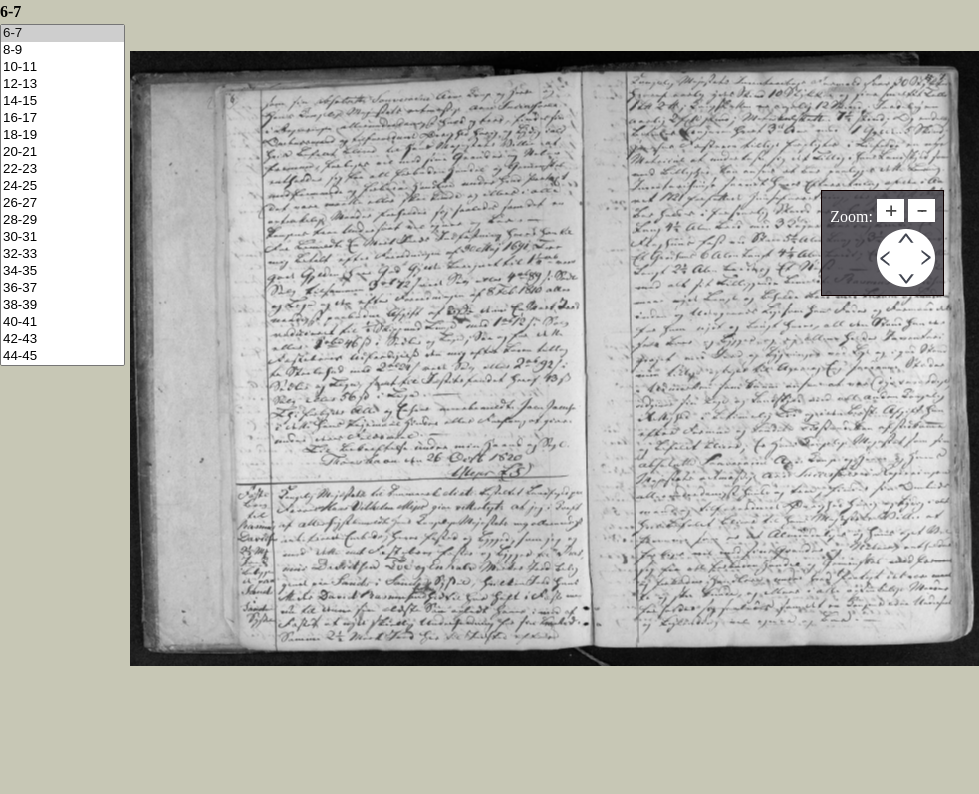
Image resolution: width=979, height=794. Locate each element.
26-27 (62, 203)
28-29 (62, 220)
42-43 (62, 339)
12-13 (62, 84)
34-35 (62, 271)
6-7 (62, 33)
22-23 (62, 169)
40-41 (62, 322)
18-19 (62, 135)
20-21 (62, 152)
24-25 (62, 186)
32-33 (62, 254)
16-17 (62, 118)
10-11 (62, 67)
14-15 (62, 101)
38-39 (62, 305)
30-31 (62, 237)
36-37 (62, 288)
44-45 (62, 356)
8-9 (62, 50)
